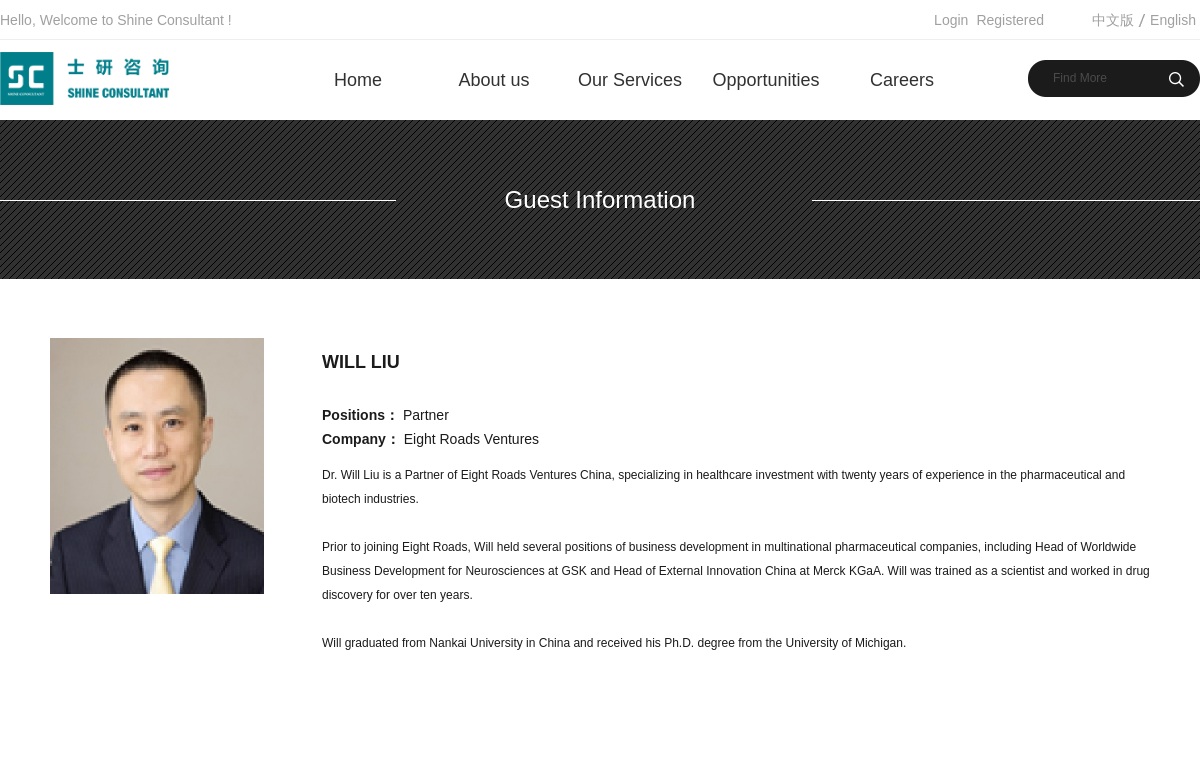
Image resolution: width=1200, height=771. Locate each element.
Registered (1010, 20)
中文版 (1113, 20)
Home (358, 80)
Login (951, 20)
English (1173, 20)
